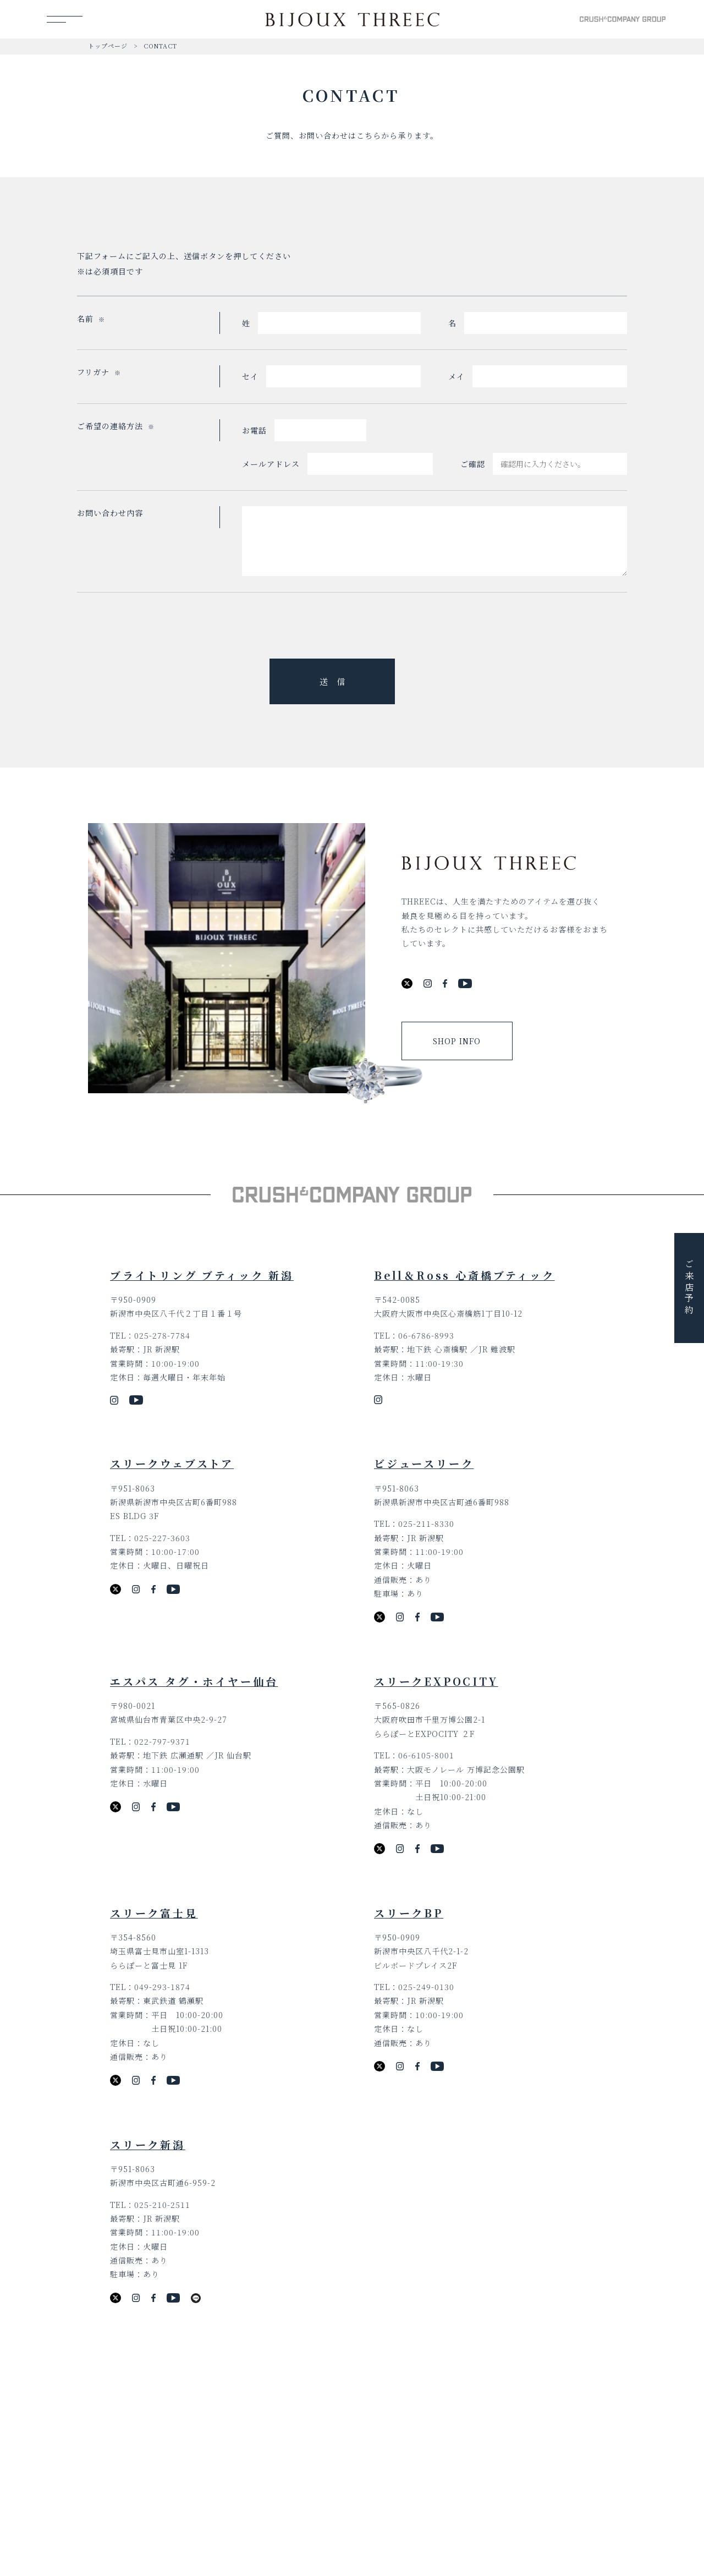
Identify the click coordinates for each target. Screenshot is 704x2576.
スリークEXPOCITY (436, 1681)
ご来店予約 (689, 1288)
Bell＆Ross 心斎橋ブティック (464, 1275)
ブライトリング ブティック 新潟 (202, 1275)
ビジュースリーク (424, 1463)
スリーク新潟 (147, 2144)
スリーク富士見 (154, 1912)
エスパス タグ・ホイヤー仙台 (194, 1681)
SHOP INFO (457, 1040)
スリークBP (408, 1912)
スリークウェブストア (172, 1463)
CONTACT (160, 45)
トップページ (108, 45)
